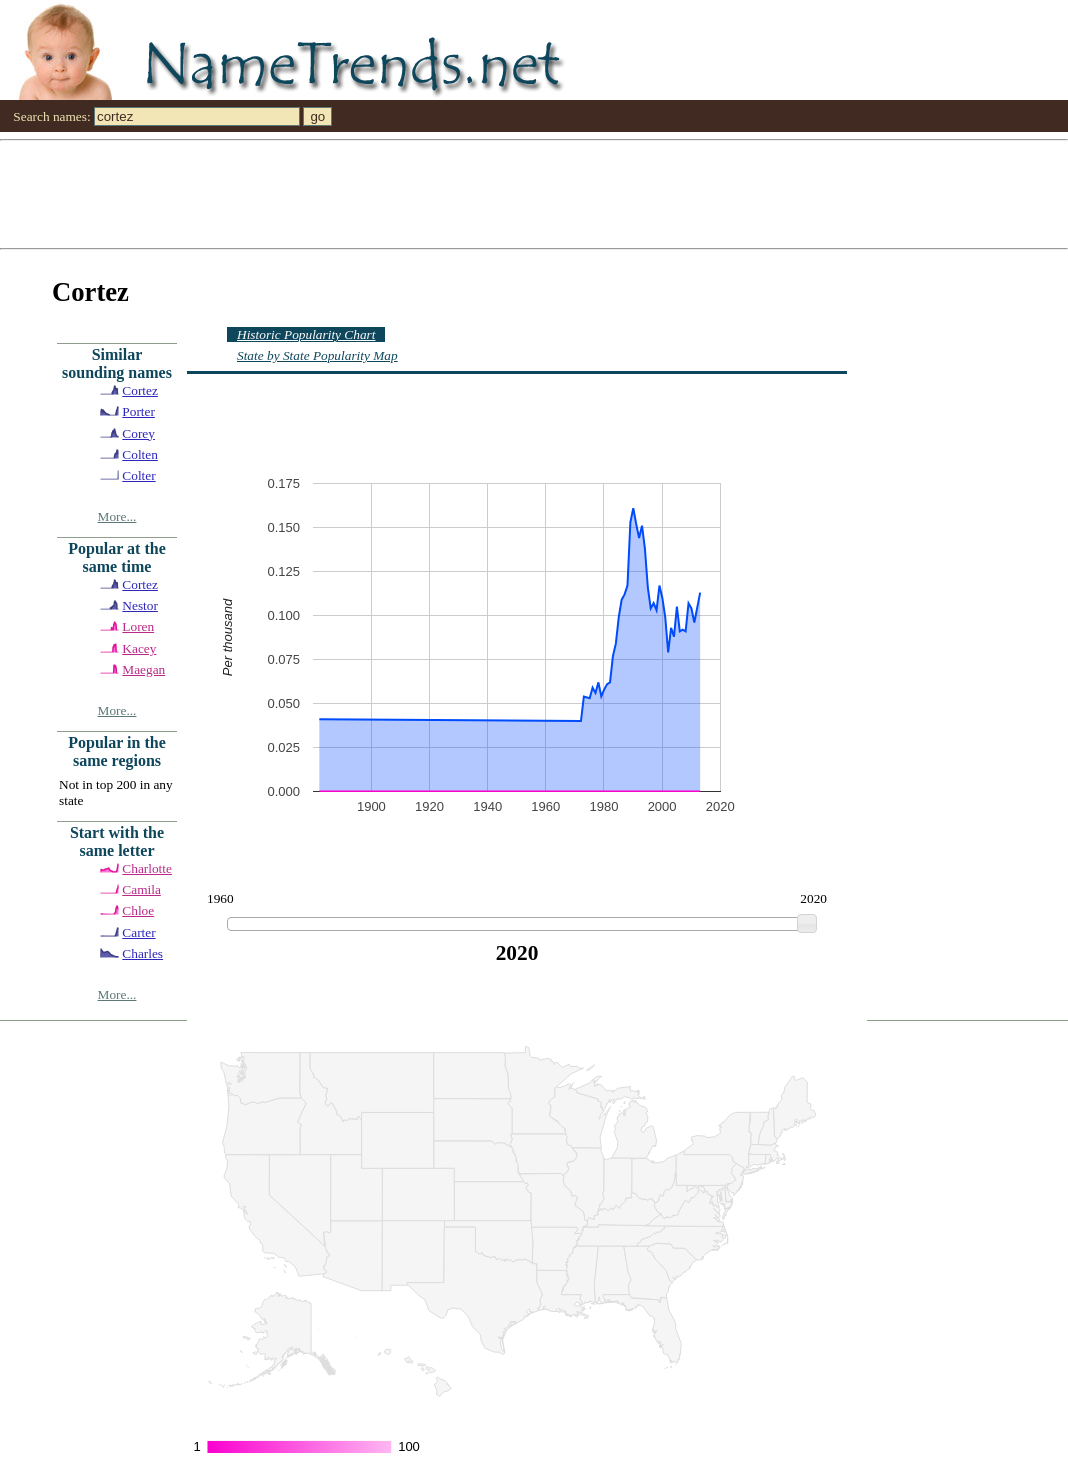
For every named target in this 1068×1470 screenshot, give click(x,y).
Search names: (51, 116)
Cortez (140, 390)
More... (117, 516)
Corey (138, 433)
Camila (141, 889)
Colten (140, 454)
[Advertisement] (534, 193)
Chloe (138, 910)
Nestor (140, 605)
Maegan (143, 669)
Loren (138, 626)
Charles (142, 953)
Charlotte (147, 868)
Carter (138, 932)
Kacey (139, 648)
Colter (138, 475)
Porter (138, 411)
